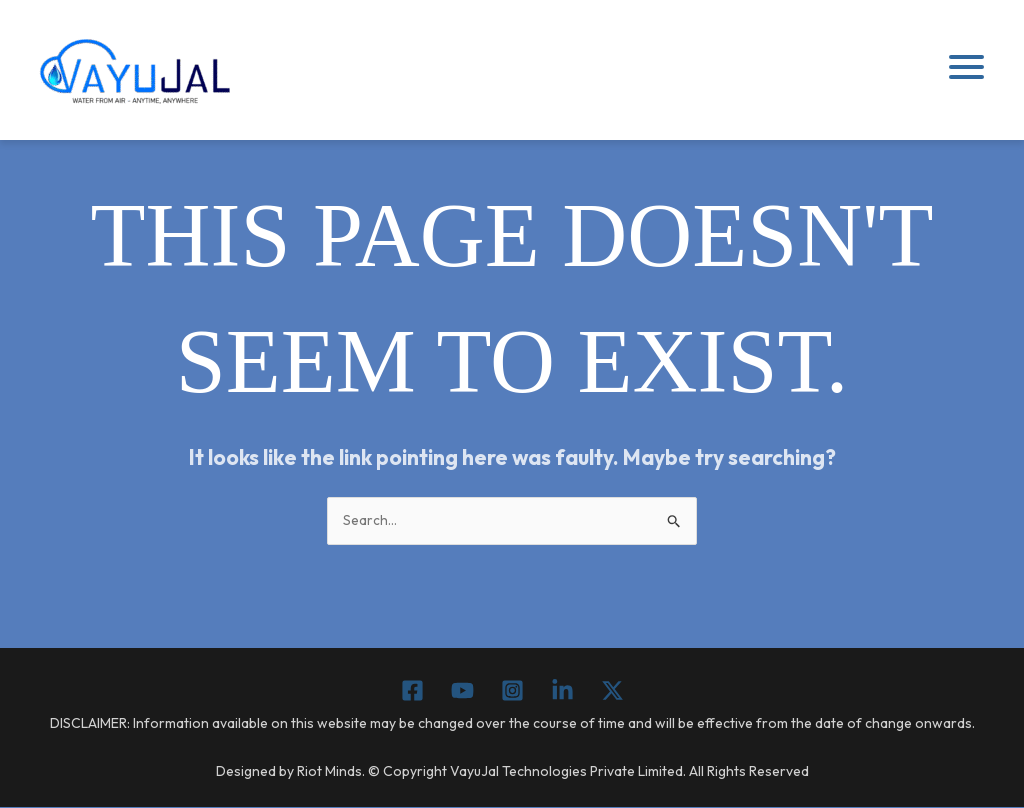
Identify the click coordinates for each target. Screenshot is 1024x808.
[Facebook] (412, 691)
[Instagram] (512, 691)
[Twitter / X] (612, 691)
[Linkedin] (562, 691)
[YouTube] (462, 691)
